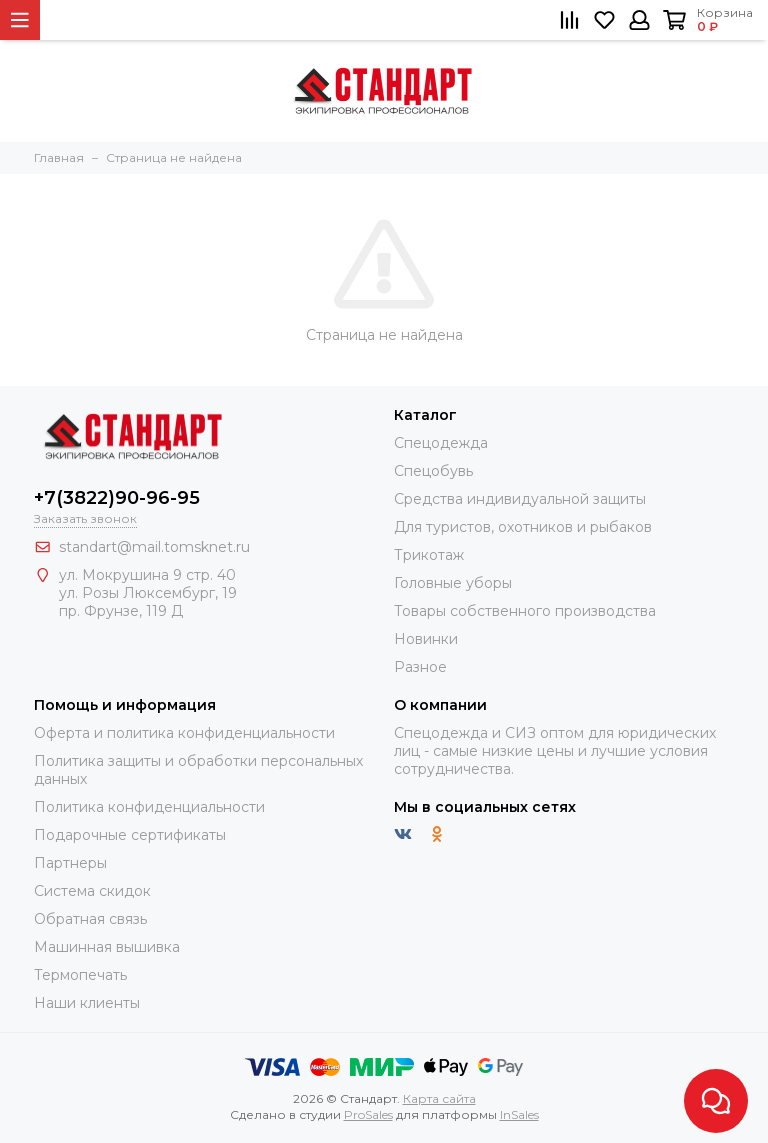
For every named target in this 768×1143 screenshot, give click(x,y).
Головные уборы (453, 583)
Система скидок (92, 891)
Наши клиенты (87, 1003)
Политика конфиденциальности (149, 807)
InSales (519, 1114)
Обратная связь (90, 919)
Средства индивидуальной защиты (520, 499)
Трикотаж (429, 555)
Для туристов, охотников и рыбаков (523, 527)
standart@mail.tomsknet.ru (154, 547)
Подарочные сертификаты (130, 835)
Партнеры (70, 863)
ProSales (368, 1114)
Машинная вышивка (107, 947)
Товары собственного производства (525, 611)
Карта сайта (439, 1098)
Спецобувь (433, 471)
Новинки (426, 639)
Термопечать (80, 975)
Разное (420, 667)
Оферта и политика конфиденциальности (184, 733)
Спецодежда (441, 443)
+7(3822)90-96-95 (117, 498)
